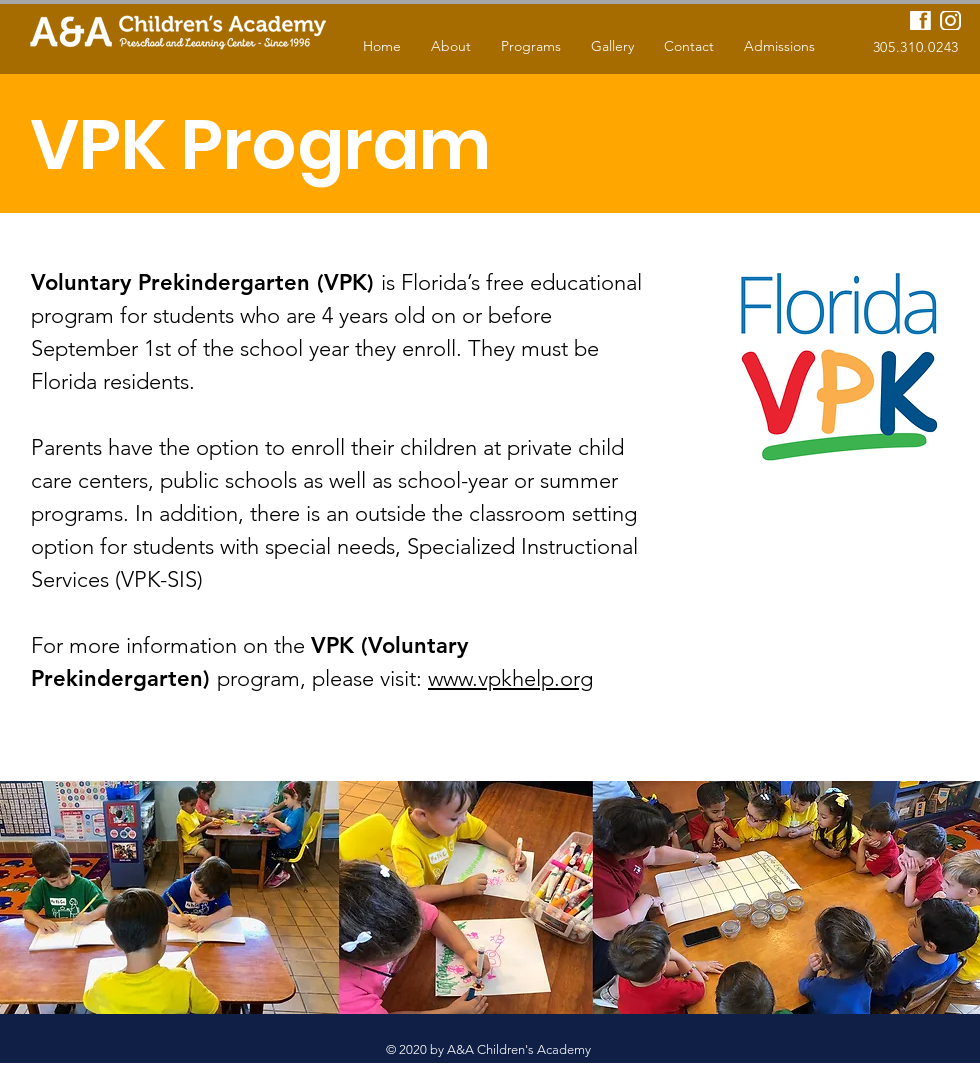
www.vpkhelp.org (510, 678)
